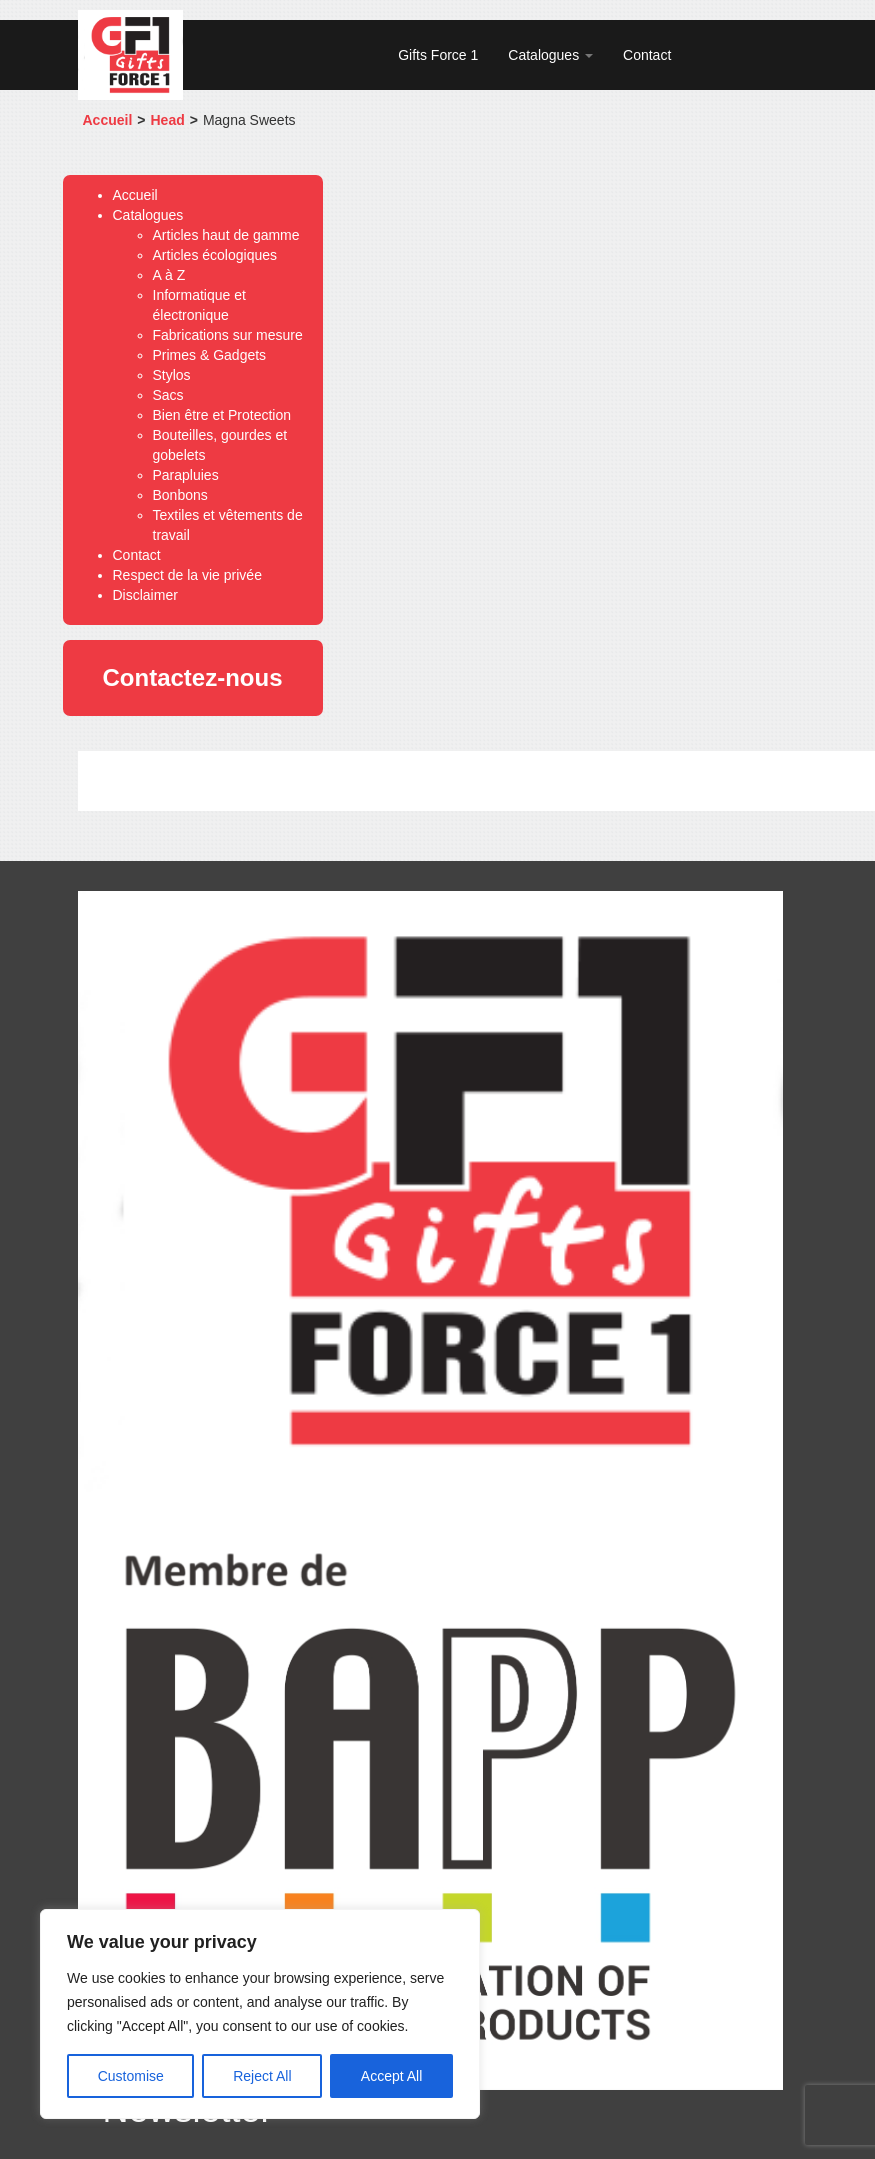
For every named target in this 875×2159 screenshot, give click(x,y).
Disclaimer (145, 595)
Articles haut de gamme (226, 235)
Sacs (168, 395)
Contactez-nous (193, 677)
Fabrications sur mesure (228, 335)
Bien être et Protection (222, 415)
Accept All (391, 2076)
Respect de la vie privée (187, 575)
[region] (260, 2014)
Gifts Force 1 (438, 55)
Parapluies (186, 475)
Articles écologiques (215, 255)
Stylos (172, 375)
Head (168, 120)
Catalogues (550, 55)
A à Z (169, 275)
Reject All (262, 2076)
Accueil (108, 120)
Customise (131, 2076)
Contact (647, 55)
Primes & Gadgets (210, 355)
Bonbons (180, 495)
